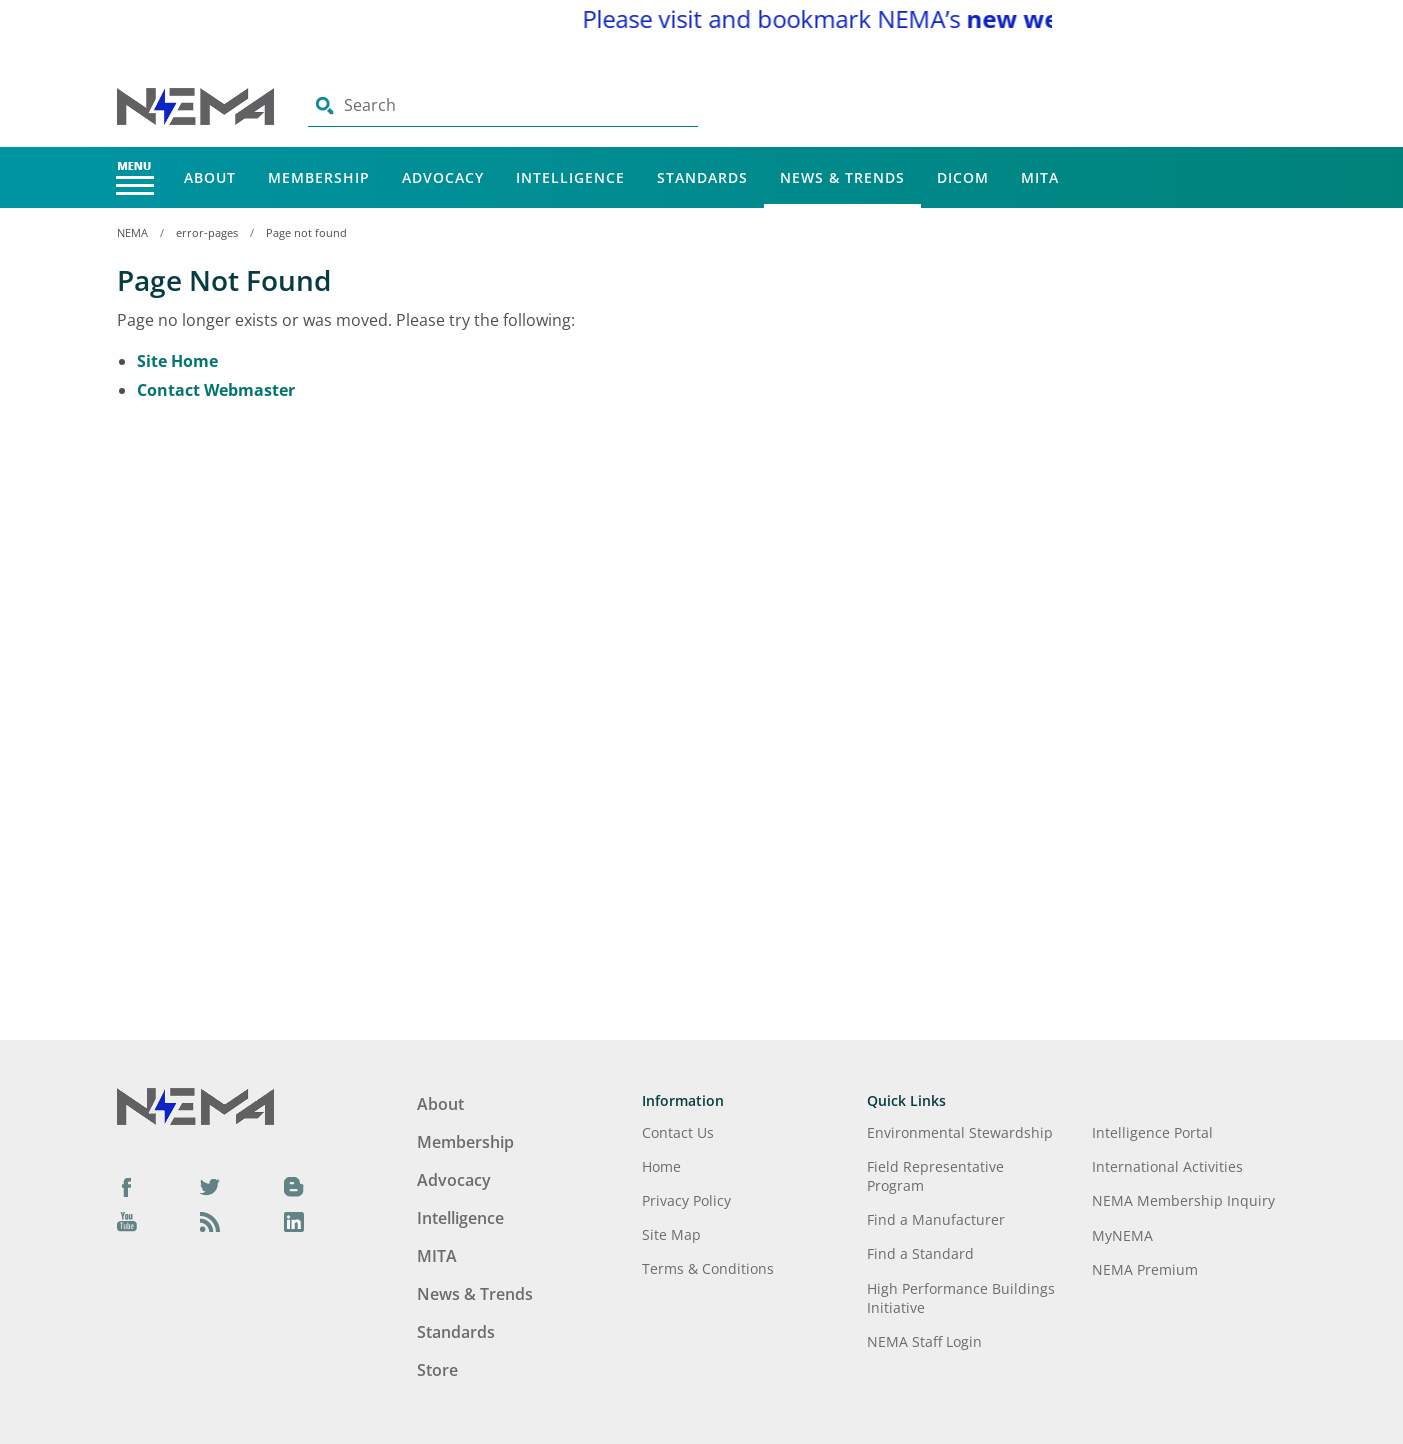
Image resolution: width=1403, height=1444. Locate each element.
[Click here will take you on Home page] (197, 105)
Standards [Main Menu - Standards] (702, 177)
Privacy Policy (686, 1200)
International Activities (1167, 1166)
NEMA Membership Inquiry (1183, 1200)
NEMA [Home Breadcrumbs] (132, 232)
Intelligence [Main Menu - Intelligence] (570, 177)
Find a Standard (920, 1253)
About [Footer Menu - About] (440, 1104)
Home (661, 1166)
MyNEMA (1122, 1235)
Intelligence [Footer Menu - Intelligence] (460, 1218)
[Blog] (294, 1186)
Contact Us (678, 1132)
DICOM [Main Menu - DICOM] (963, 177)
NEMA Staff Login (924, 1341)
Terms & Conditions (708, 1268)
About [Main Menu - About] (210, 177)
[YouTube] (127, 1222)
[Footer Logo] (195, 1105)
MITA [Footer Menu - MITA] (437, 1256)
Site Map (671, 1234)
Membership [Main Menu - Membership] (319, 177)
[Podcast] (210, 1222)
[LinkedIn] (294, 1222)
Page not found (306, 232)
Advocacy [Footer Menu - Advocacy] (454, 1180)
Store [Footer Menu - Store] (437, 1370)
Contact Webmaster (216, 390)
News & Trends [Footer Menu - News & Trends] (475, 1294)
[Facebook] (127, 1186)
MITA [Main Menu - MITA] (1040, 177)
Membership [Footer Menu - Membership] (465, 1142)
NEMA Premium (1145, 1269)
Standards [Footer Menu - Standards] (456, 1332)
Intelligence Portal (1152, 1132)
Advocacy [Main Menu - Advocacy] (443, 177)
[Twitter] (210, 1186)
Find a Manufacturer (936, 1219)
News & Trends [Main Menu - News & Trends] (842, 177)
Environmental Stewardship (960, 1132)
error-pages (207, 232)
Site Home (177, 361)
